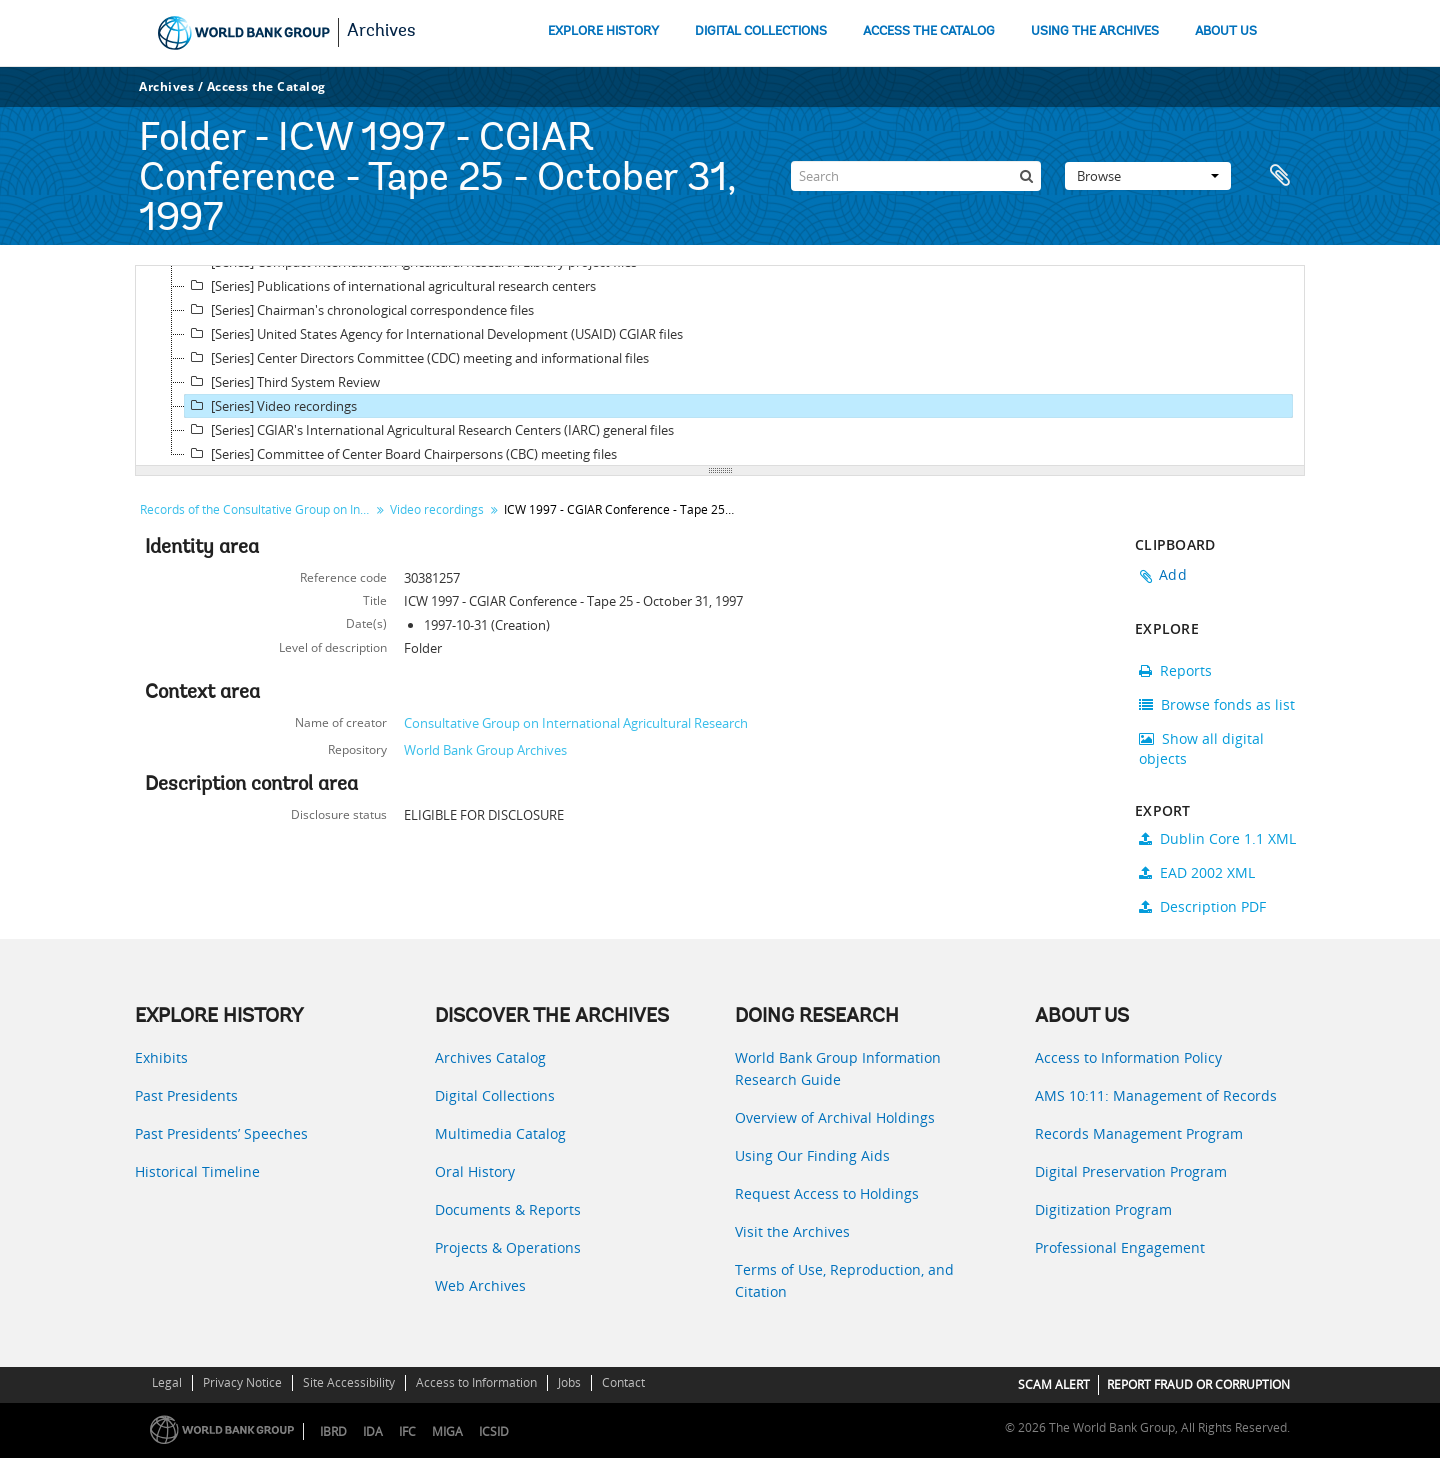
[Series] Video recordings (271, 406)
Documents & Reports (508, 1209)
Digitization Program (1103, 1209)
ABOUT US (1226, 31)
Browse (1148, 176)
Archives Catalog (490, 1057)
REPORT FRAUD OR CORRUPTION (1198, 1384)
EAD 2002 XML (1197, 872)
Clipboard (1280, 176)
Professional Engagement (1120, 1247)
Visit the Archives (792, 1231)
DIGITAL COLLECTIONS (761, 31)
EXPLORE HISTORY (603, 31)
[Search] (916, 176)
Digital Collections (495, 1095)
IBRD (333, 1431)
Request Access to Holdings (827, 1193)
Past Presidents (186, 1095)
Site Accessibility (349, 1382)
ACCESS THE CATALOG (929, 31)
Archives (381, 32)
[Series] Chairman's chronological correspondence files (359, 310)
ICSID (494, 1431)
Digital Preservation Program (1131, 1171)
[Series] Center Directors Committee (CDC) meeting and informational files (417, 358)
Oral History (475, 1171)
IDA (373, 1431)
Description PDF (1202, 906)
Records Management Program (1139, 1133)
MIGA (447, 1431)
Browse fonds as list (1217, 704)
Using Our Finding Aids (812, 1155)
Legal (167, 1382)
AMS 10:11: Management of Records (1156, 1095)
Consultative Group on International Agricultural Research (576, 723)
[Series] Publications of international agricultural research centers (390, 286)
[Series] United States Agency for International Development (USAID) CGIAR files (434, 334)
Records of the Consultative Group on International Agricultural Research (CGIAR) (257, 509)
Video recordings (437, 509)
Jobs (569, 1382)
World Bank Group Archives (485, 750)
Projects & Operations (508, 1247)
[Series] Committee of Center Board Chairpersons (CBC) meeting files (401, 454)
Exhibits (161, 1057)
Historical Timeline (197, 1171)
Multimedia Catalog (500, 1133)
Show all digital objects (1201, 748)
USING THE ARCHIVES (1095, 31)
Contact (623, 1382)
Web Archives (480, 1285)
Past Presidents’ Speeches (221, 1133)
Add (1173, 574)
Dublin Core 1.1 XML (1217, 838)
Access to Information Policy (1128, 1057)
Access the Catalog (266, 86)
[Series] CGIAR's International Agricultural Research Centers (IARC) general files (429, 430)
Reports (1175, 670)
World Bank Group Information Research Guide (838, 1068)
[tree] (720, 366)
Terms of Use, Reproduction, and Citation (844, 1280)
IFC (407, 1431)
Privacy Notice (242, 1382)
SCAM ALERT (1054, 1384)
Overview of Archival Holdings (835, 1117)
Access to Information (476, 1382)
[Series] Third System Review (282, 382)
